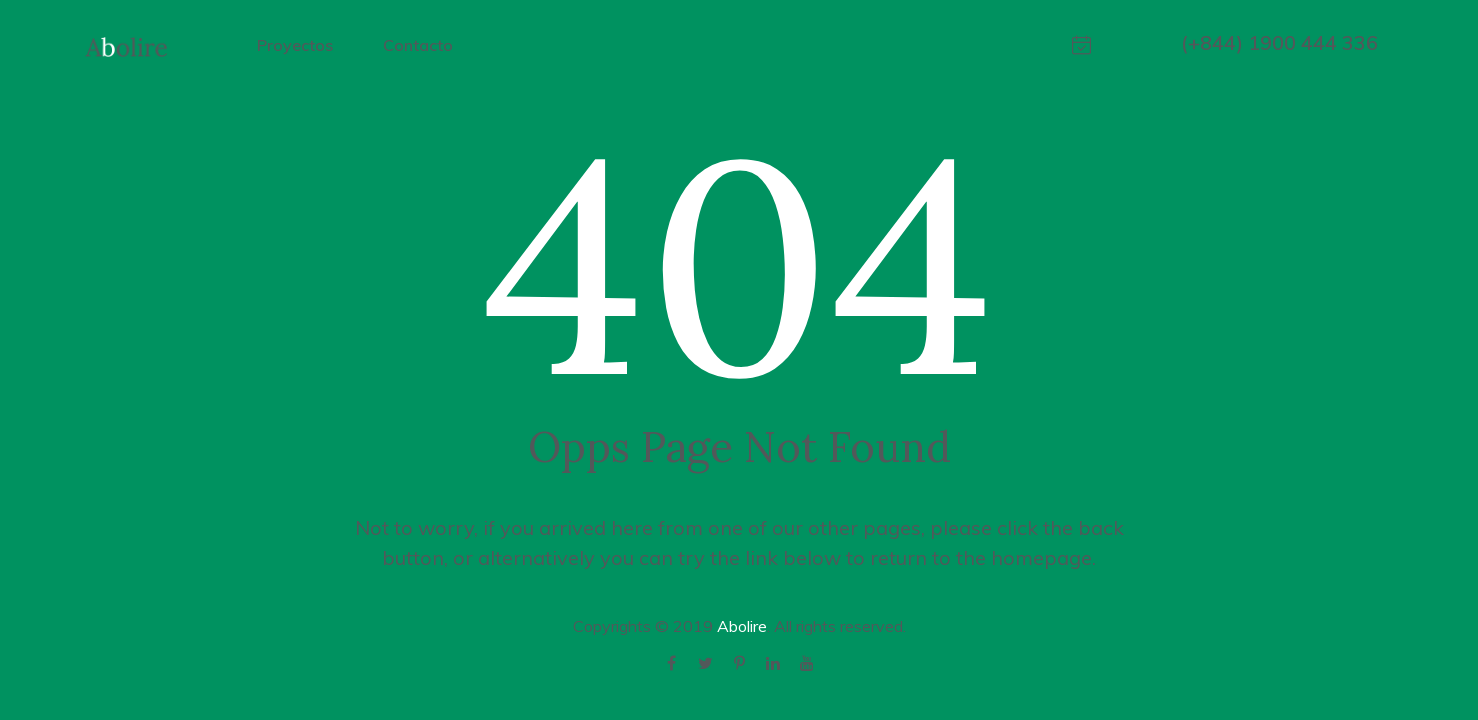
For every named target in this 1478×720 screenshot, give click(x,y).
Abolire (742, 626)
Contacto (418, 45)
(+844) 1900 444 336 (1279, 42)
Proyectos (295, 45)
